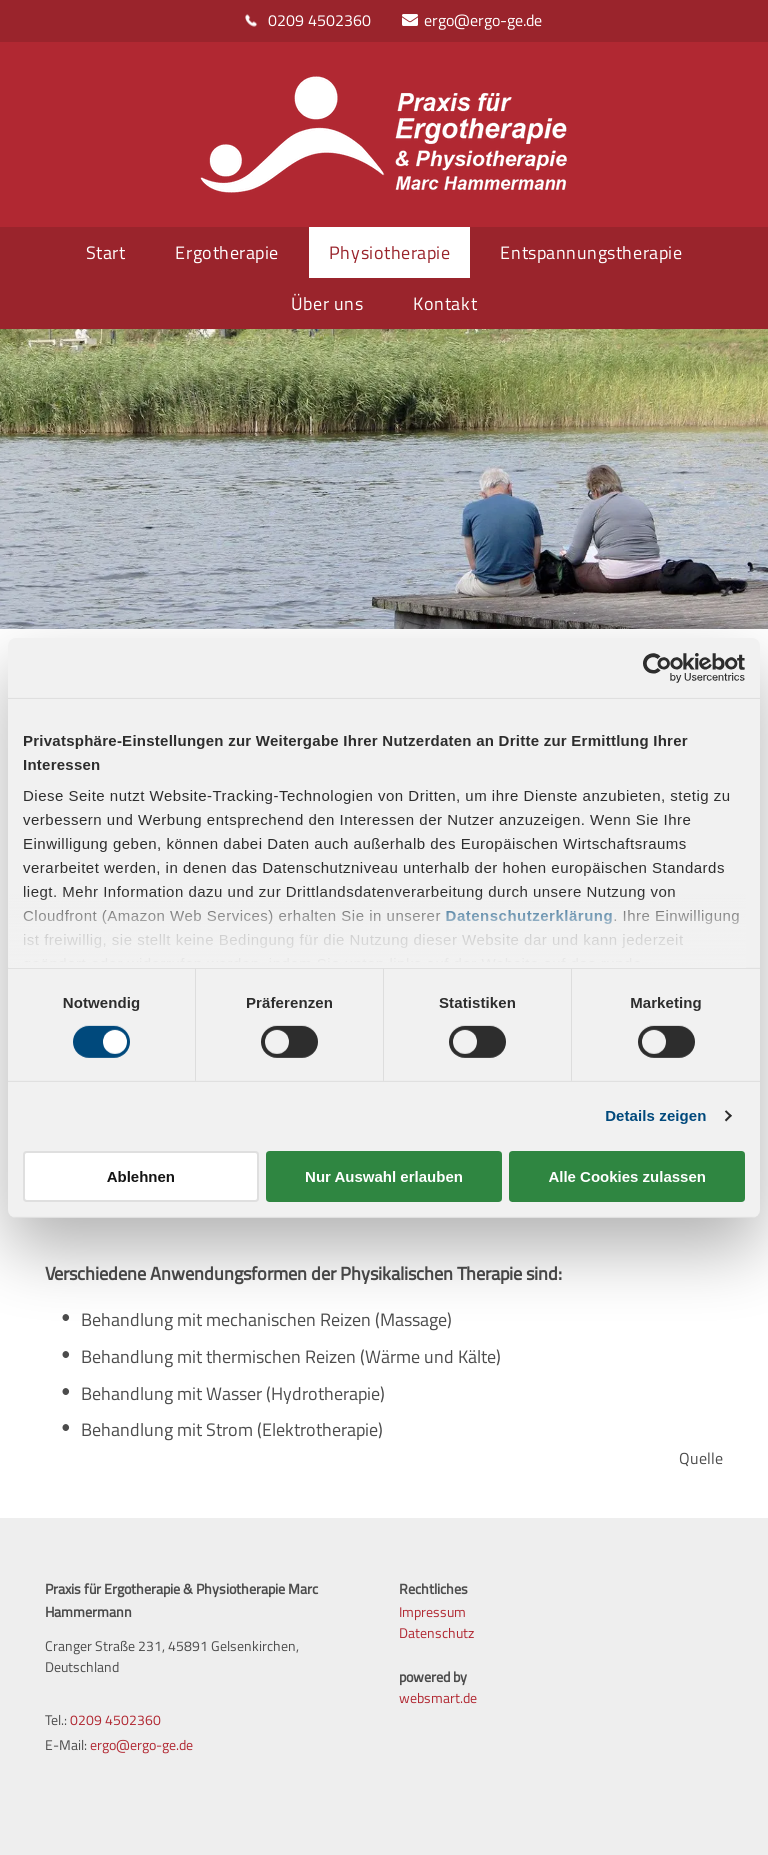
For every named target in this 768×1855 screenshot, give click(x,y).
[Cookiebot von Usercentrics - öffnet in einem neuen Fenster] (657, 667)
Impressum (432, 1611)
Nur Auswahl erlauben (384, 1176)
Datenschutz (436, 1632)
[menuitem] (111, 252)
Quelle (701, 1458)
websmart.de (438, 1697)
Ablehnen (141, 1176)
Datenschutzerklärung (530, 915)
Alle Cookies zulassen (627, 1176)
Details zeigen (655, 1115)
